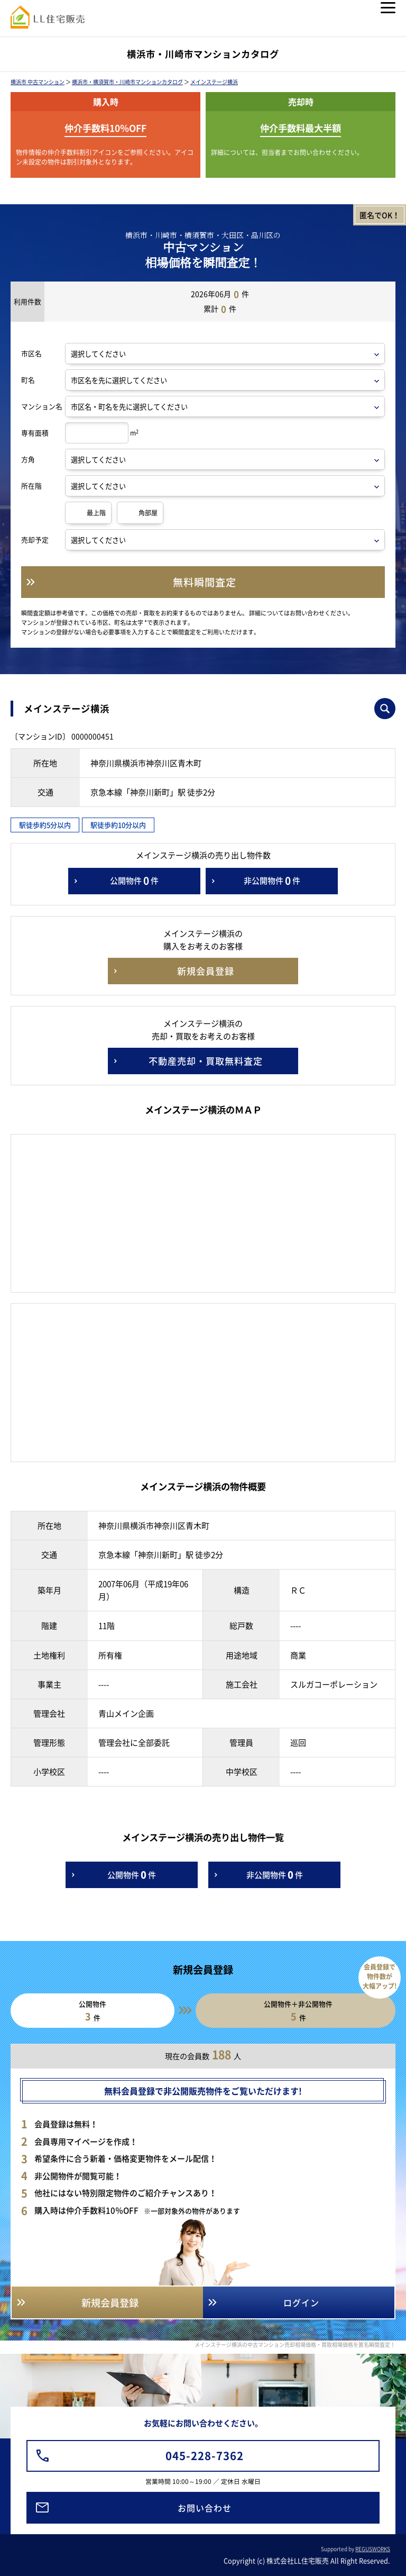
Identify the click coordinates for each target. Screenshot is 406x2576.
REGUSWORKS (372, 2549)
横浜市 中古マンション (37, 82)
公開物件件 (134, 880)
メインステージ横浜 (214, 82)
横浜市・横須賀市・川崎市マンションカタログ (127, 82)
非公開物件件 (272, 880)
